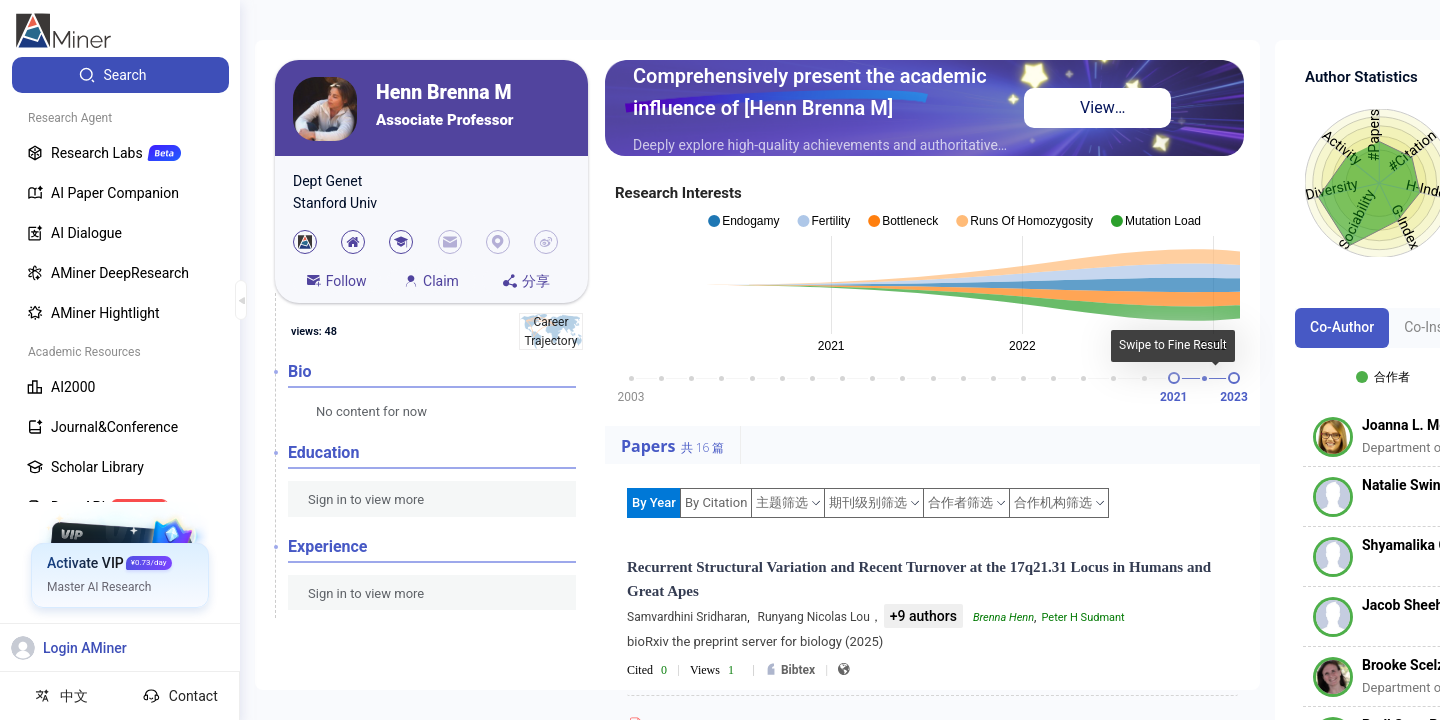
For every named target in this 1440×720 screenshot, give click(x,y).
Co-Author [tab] (1342, 327)
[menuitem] (120, 75)
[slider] (1174, 378)
